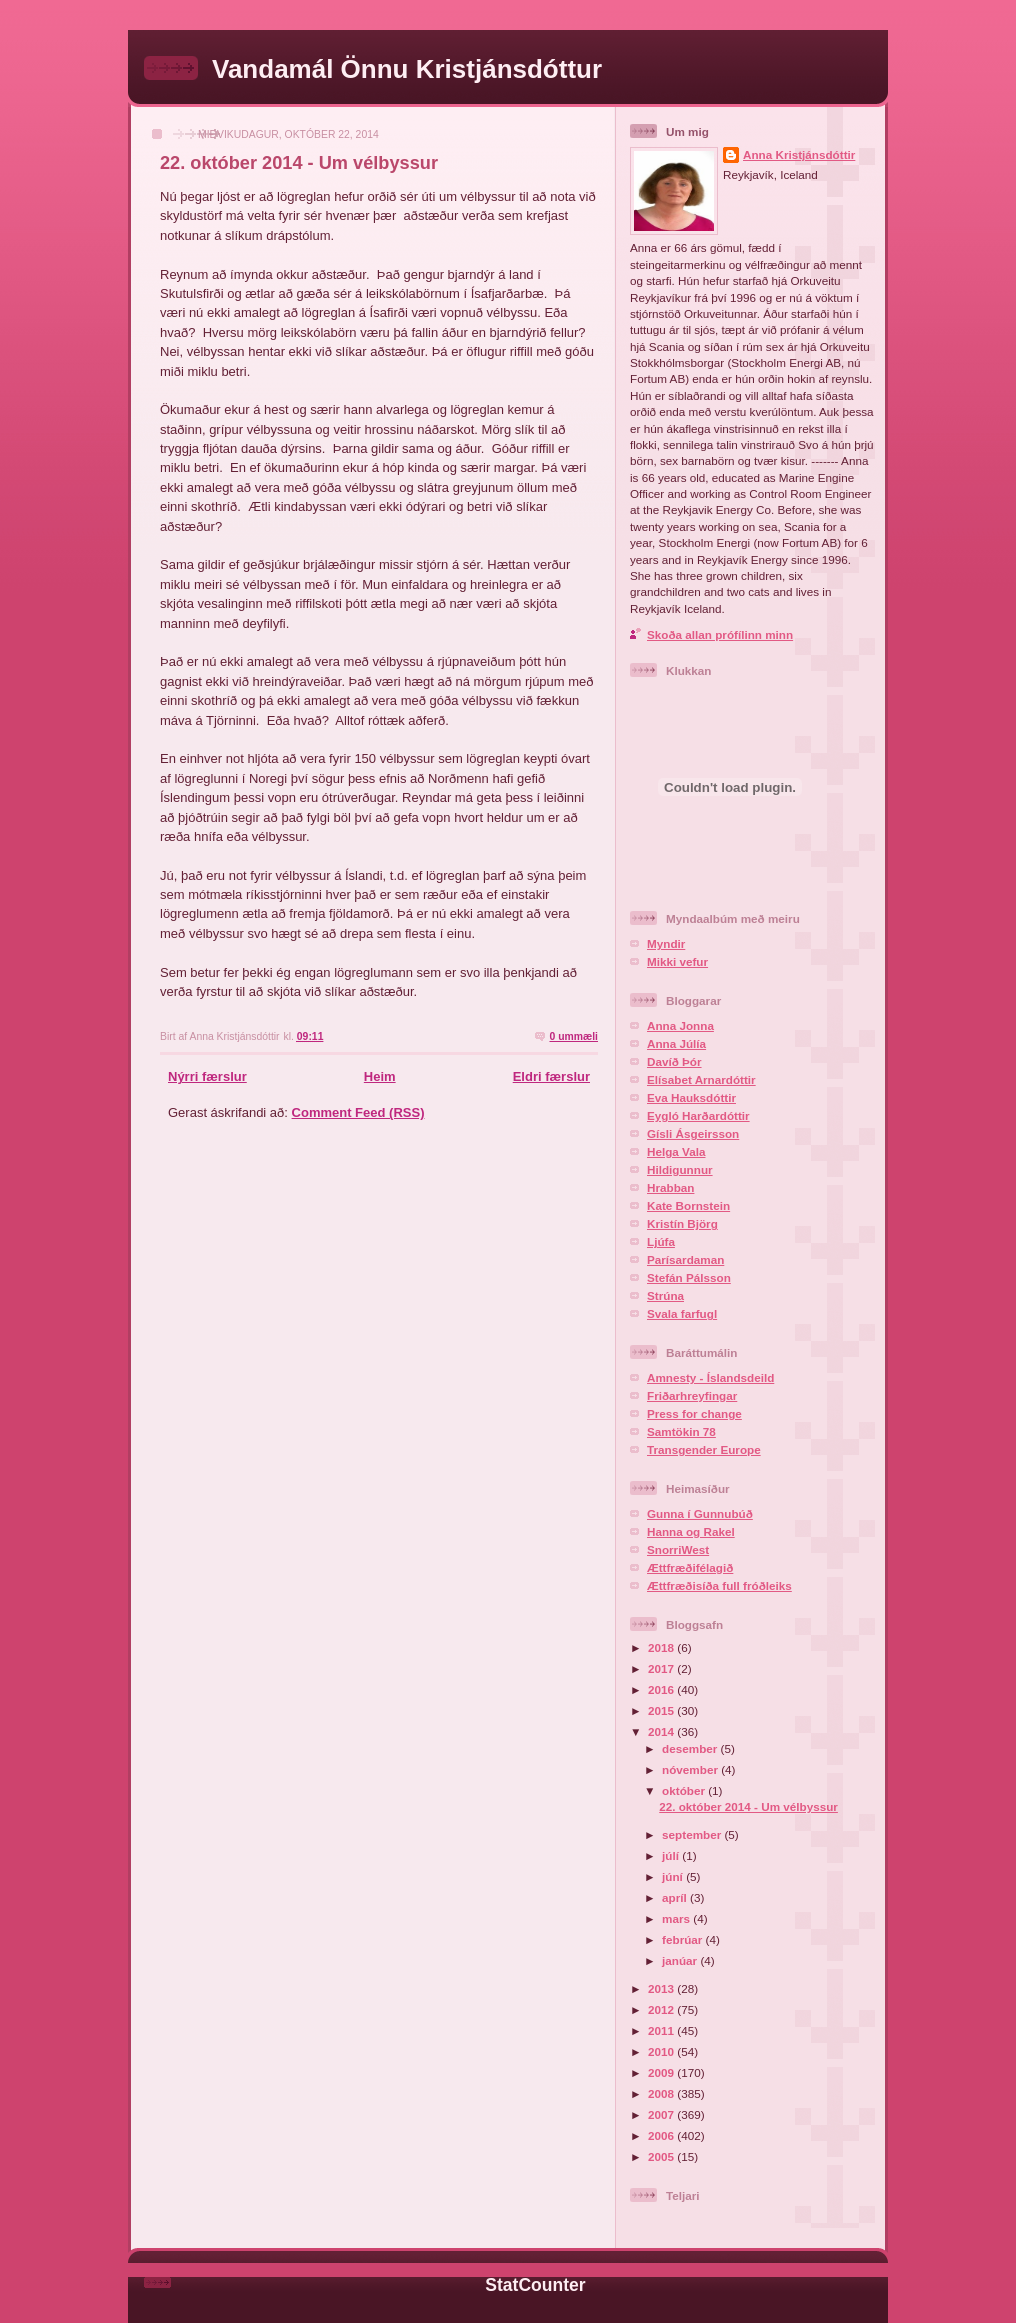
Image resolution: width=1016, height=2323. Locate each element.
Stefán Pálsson (689, 1277)
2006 (662, 2135)
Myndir (666, 943)
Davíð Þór (674, 1061)
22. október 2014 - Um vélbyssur (299, 163)
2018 (662, 1647)
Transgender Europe (704, 1449)
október (685, 1790)
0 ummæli (573, 1036)
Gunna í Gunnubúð (700, 1513)
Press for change (694, 1413)
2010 (662, 2051)
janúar (681, 1960)
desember (691, 1748)
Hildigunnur (680, 1169)
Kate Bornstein (688, 1205)
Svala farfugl (682, 1313)
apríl (676, 1897)
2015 (662, 1710)
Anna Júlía (676, 1043)
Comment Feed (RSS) (358, 1112)
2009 (662, 2072)
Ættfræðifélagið (690, 1567)
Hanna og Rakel (691, 1531)
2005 (662, 2156)
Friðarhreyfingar (692, 1395)
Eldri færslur (551, 1076)
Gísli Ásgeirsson (693, 1133)
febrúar (684, 1939)
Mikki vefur (677, 961)
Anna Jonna (680, 1025)
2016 (662, 1689)
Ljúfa (661, 1241)
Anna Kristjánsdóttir (799, 154)
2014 (662, 1731)
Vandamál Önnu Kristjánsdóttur (407, 69)
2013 (662, 1988)
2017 (662, 1668)
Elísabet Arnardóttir (701, 1079)
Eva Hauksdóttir (691, 1097)
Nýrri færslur (207, 1076)
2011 (662, 2030)
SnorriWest (678, 1549)
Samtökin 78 (681, 1431)
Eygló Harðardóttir (698, 1115)
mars (677, 1918)
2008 (662, 2093)
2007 (662, 2114)
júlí (672, 1855)
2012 (662, 2009)
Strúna (665, 1295)
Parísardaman (685, 1259)
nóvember (691, 1769)
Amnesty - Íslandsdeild (710, 1377)
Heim (380, 1076)
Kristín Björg (682, 1223)
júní (674, 1876)
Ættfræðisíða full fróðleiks (719, 1585)
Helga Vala (676, 1151)
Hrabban (670, 1187)
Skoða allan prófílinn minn (720, 634)
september (693, 1834)
